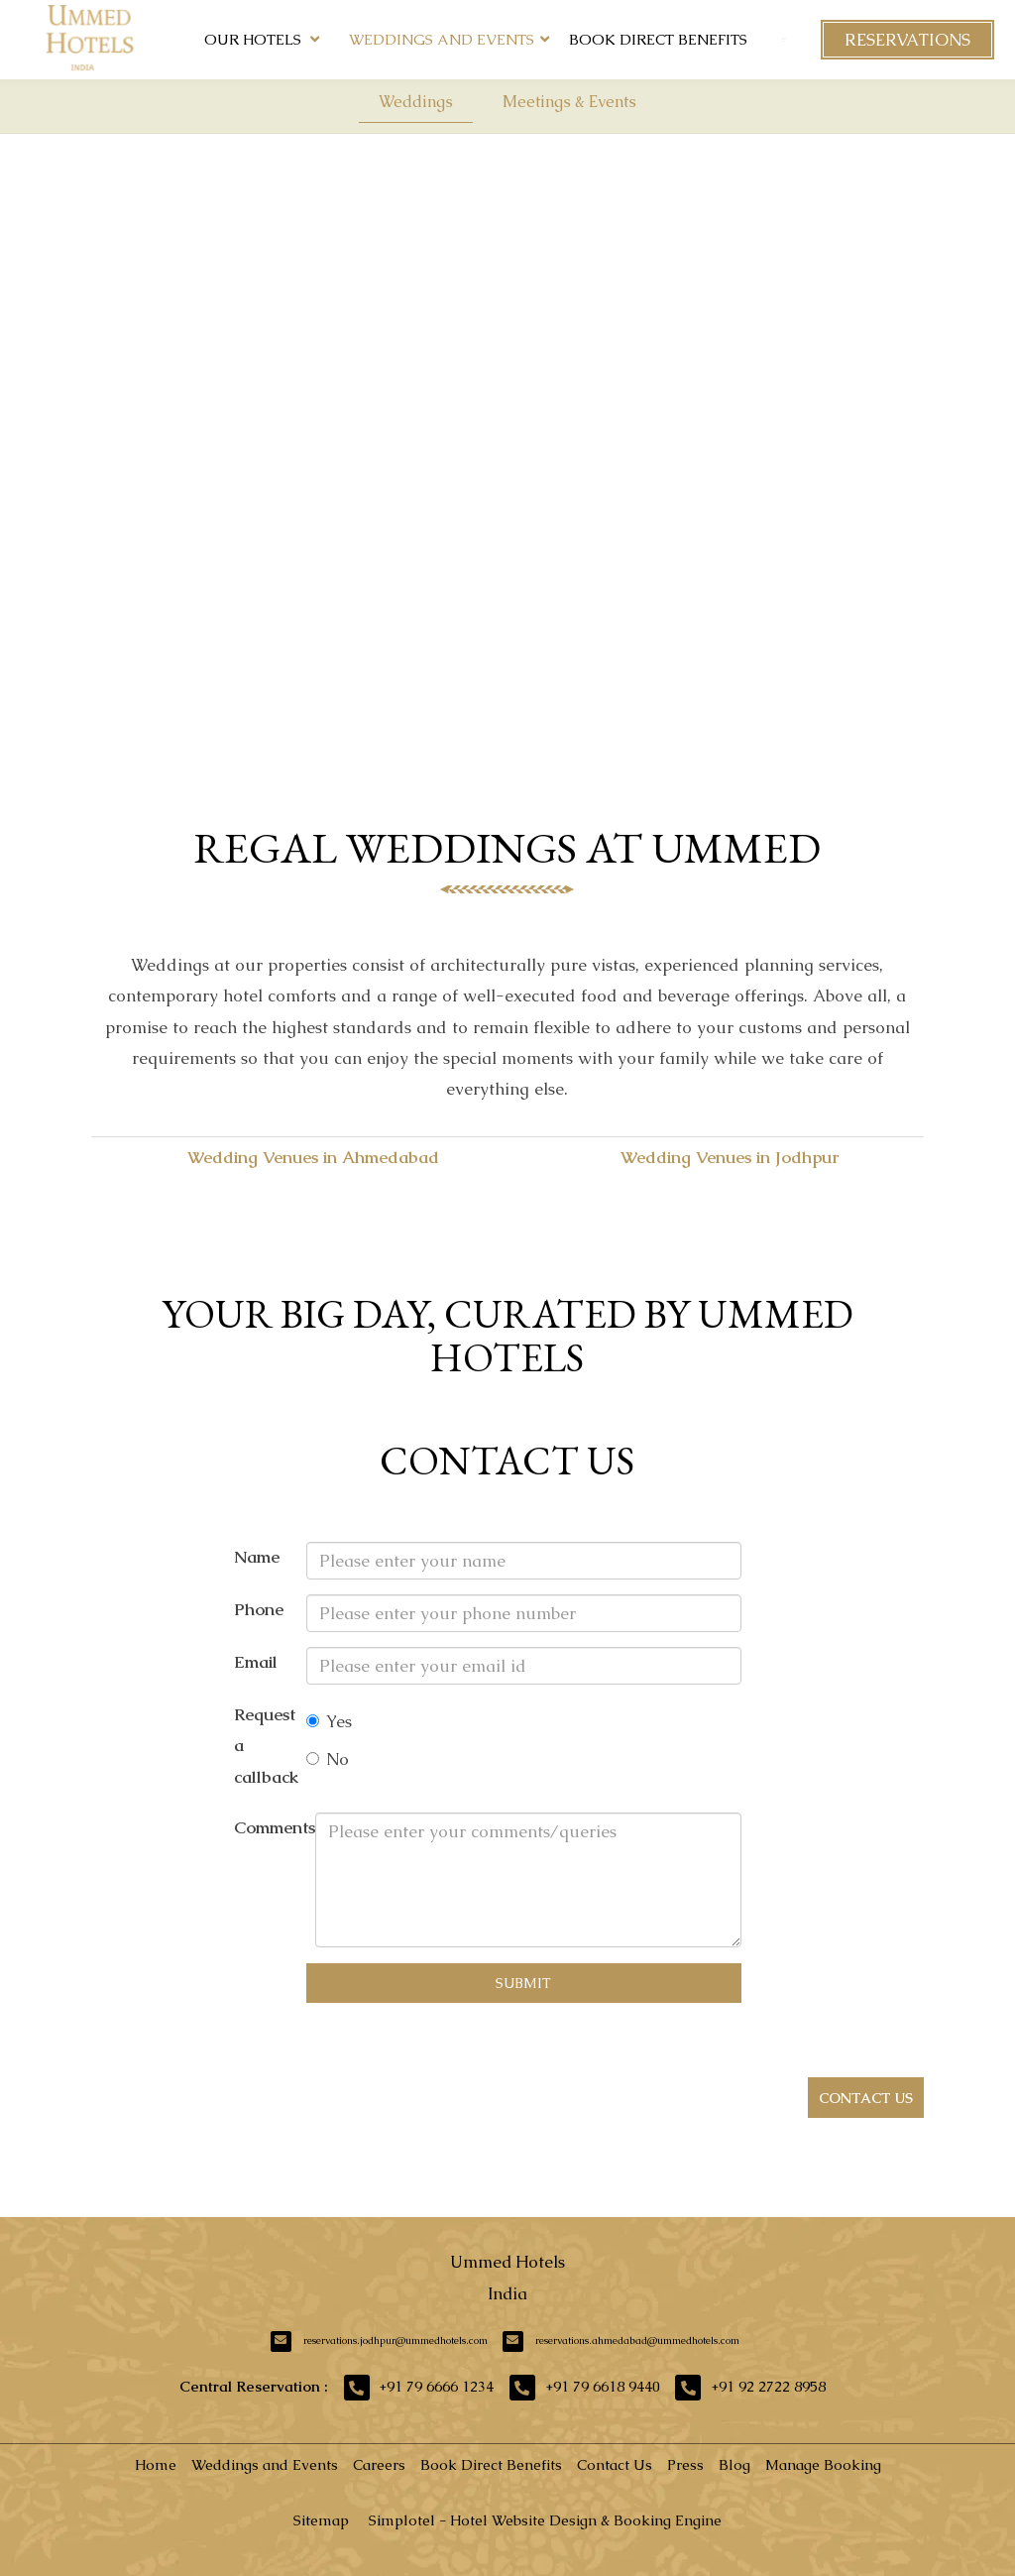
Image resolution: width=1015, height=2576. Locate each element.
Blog (734, 2464)
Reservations (907, 40)
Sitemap (321, 2520)
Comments (274, 1827)
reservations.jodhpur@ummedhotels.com (395, 2340)
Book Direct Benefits (658, 39)
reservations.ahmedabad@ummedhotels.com (637, 2340)
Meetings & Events (569, 101)
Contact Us (614, 2464)
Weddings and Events (441, 39)
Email (256, 1662)
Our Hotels (261, 39)
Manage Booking (823, 2464)
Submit (523, 1983)
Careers (379, 2464)
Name (257, 1557)
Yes (329, 1721)
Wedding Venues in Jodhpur (729, 1157)
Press (685, 2464)
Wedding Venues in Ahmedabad (313, 1157)
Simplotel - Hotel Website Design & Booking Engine (545, 2520)
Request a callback (266, 1745)
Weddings (416, 101)
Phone (258, 1609)
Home (155, 2464)
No (327, 1759)
